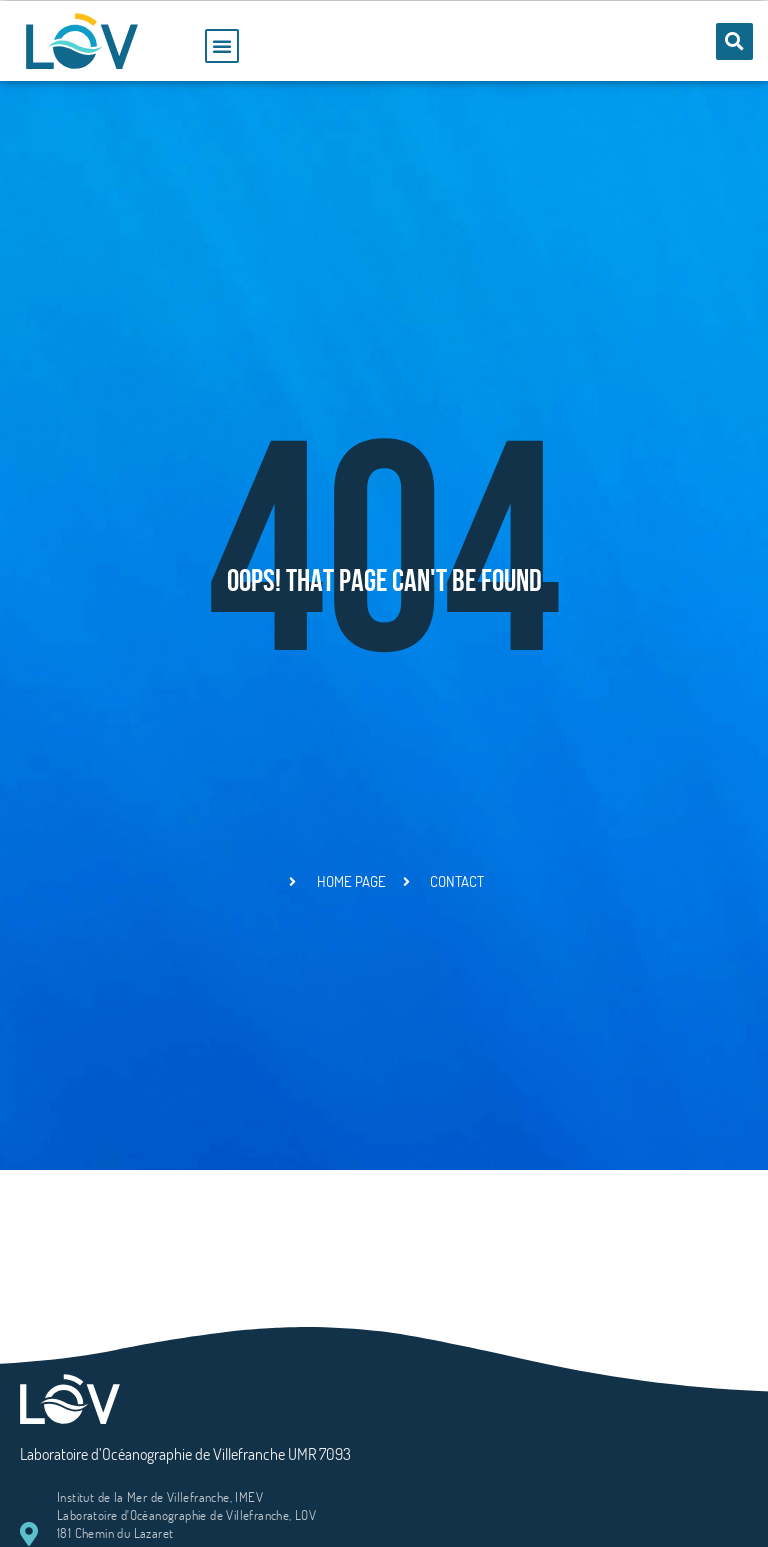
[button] (222, 46)
